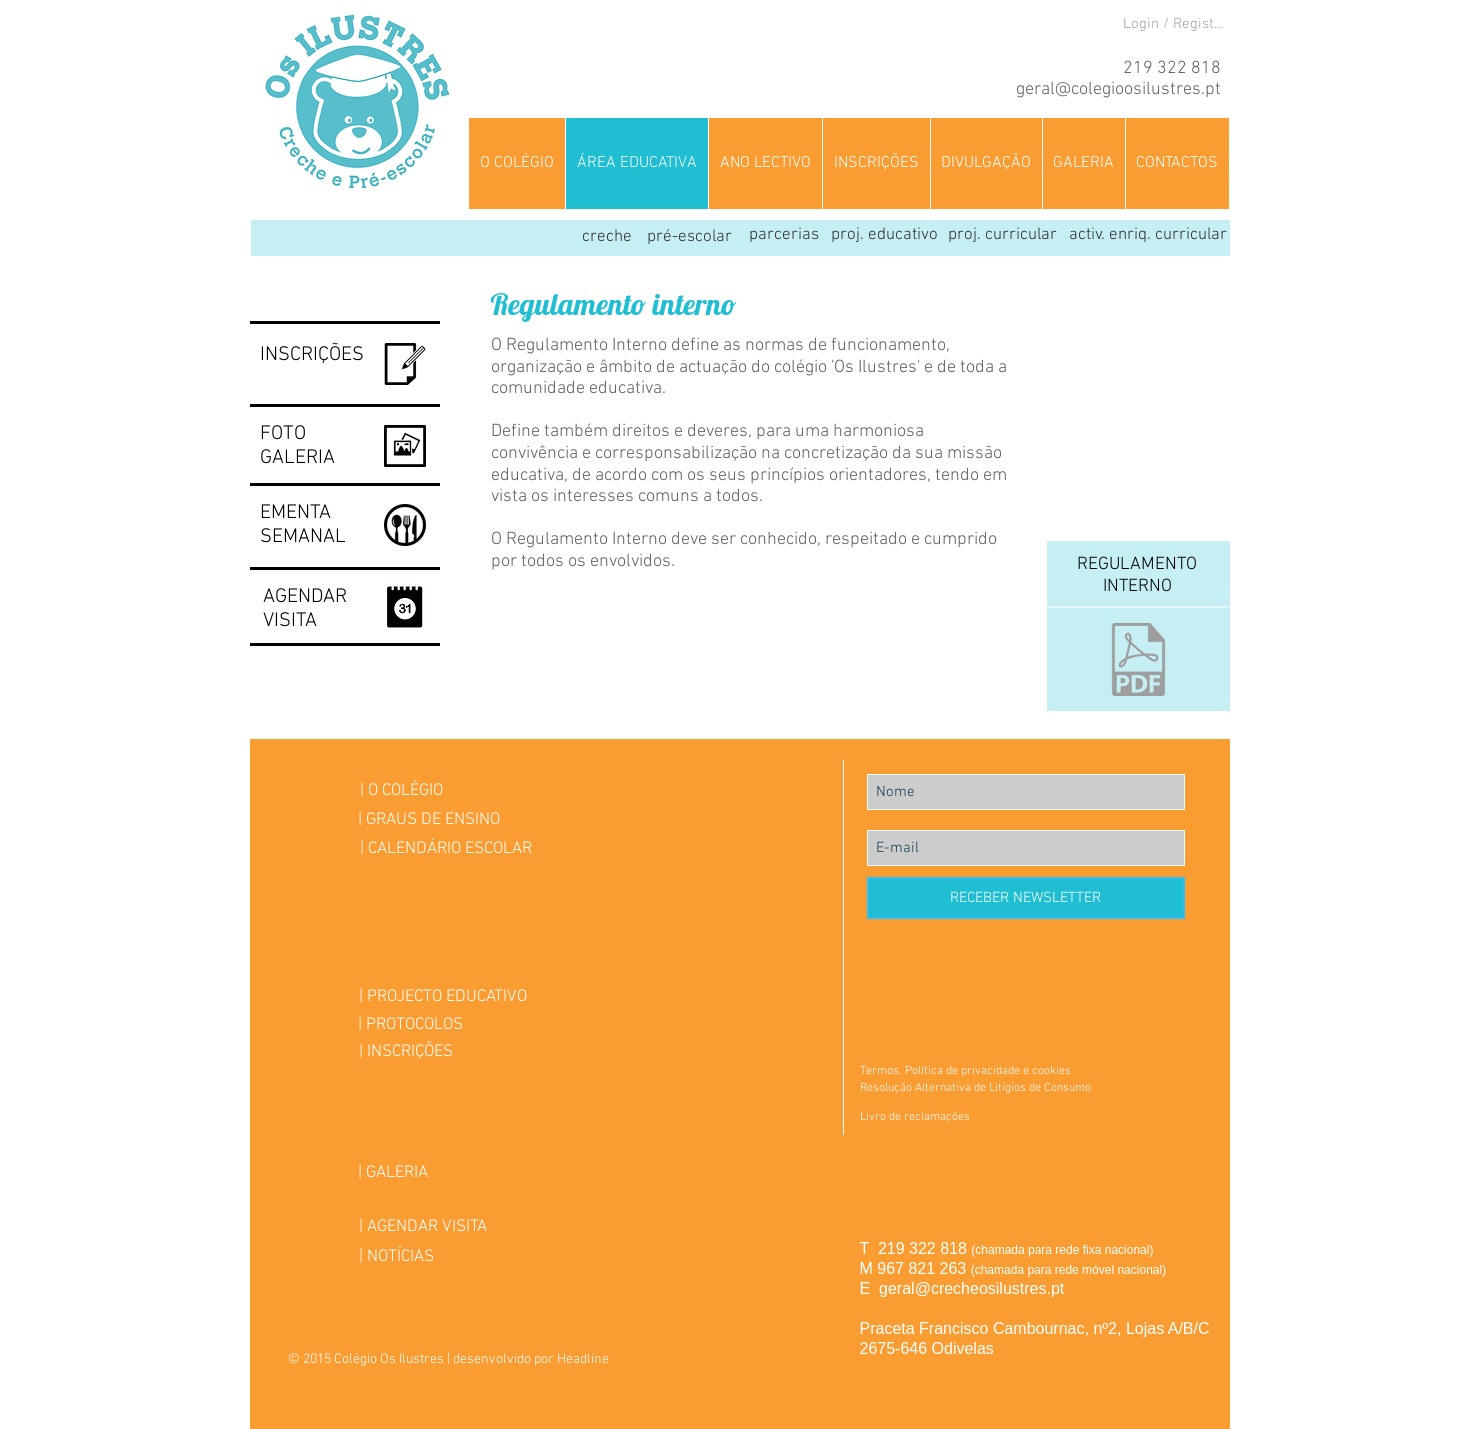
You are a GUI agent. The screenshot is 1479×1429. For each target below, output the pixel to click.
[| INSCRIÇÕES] (406, 1052)
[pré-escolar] (690, 238)
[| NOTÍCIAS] (396, 1257)
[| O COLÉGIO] (401, 791)
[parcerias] (784, 236)
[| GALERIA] (393, 1173)
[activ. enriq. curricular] (1148, 236)
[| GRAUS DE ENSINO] (429, 820)
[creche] (607, 238)
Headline (583, 1359)
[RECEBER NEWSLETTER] (1026, 898)
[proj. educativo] (884, 236)
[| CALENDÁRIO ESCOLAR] (446, 849)
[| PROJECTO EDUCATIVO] (443, 997)
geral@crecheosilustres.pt (971, 1288)
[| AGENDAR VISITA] (423, 1227)
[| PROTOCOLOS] (410, 1025)
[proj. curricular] (1002, 236)
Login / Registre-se (1176, 24)
